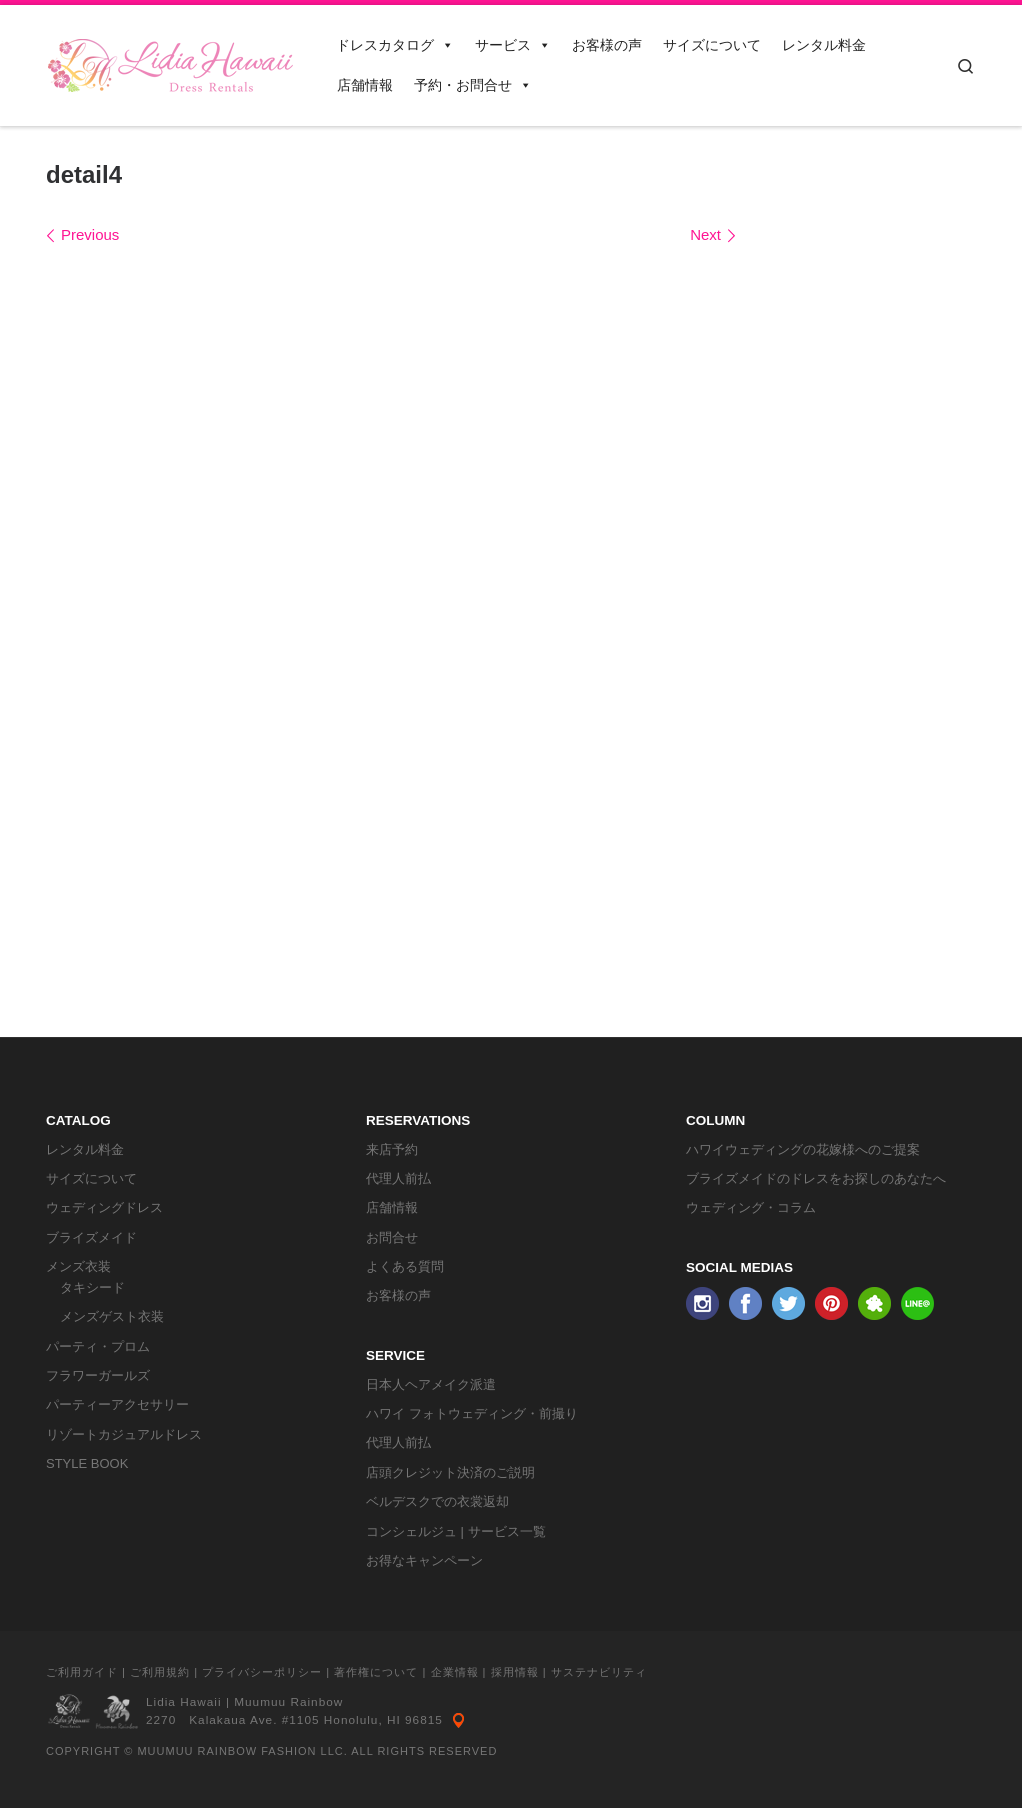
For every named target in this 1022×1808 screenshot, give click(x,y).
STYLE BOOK (87, 1463)
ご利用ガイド (82, 1672)
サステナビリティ (599, 1672)
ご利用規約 (160, 1672)
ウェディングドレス (104, 1207)
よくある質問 (405, 1266)
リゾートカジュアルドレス (124, 1434)
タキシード (92, 1287)
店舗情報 (365, 85)
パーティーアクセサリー (117, 1404)
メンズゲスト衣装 (112, 1316)
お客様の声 (607, 45)
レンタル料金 (824, 45)
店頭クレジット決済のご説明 (450, 1472)
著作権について (376, 1672)
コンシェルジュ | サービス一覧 (456, 1531)
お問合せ (392, 1237)
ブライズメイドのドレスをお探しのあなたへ (816, 1178)
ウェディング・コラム (751, 1207)
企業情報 (455, 1672)
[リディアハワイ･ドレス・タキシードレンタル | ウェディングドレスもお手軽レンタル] (171, 62)
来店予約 (392, 1149)
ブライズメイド (91, 1237)
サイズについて (712, 45)
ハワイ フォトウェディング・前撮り (472, 1413)
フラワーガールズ (98, 1375)
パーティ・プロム (98, 1346)
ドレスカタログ (395, 45)
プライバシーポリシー (262, 1672)
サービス (513, 45)
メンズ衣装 (78, 1266)
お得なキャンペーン (424, 1560)
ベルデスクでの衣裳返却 (437, 1501)
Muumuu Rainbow (288, 1702)
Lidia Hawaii (184, 1702)
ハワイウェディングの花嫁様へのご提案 (803, 1149)
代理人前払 (398, 1178)
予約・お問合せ (473, 85)
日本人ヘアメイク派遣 (431, 1384)
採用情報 (515, 1672)
